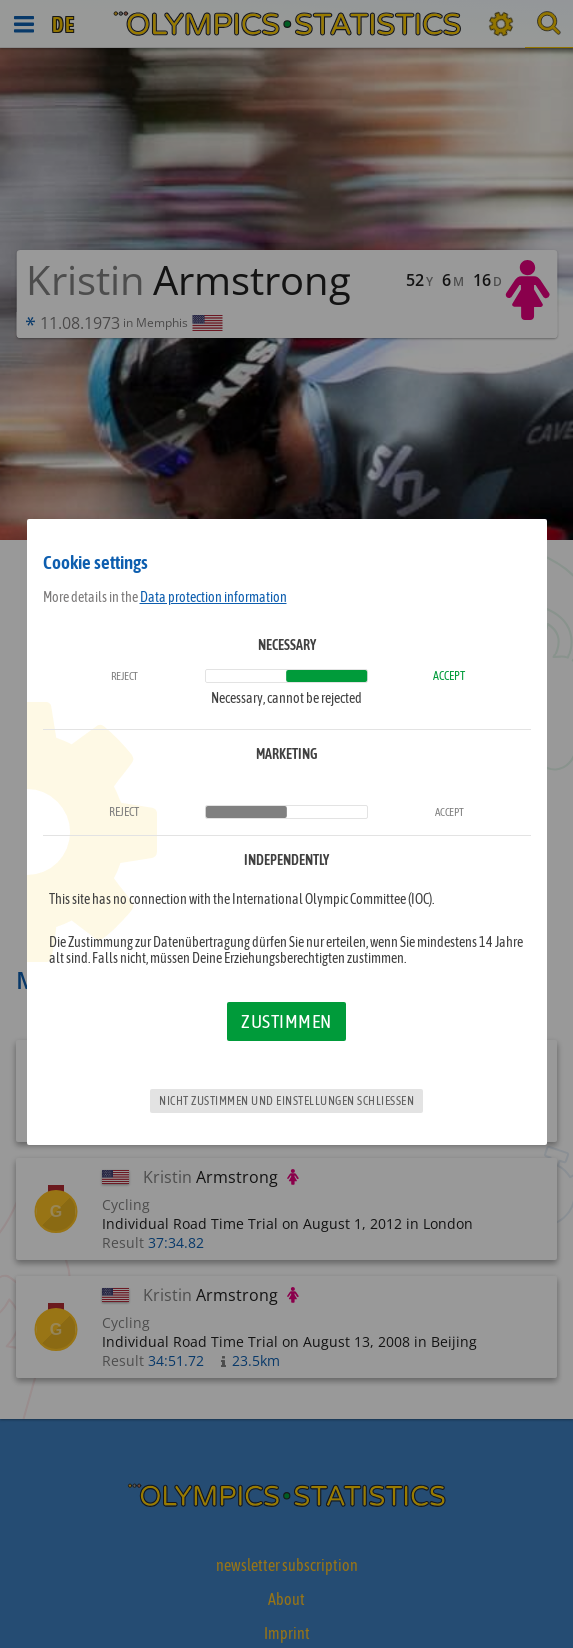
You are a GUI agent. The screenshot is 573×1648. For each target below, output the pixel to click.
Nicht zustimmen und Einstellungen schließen (286, 1101)
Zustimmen (286, 1021)
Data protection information (213, 597)
